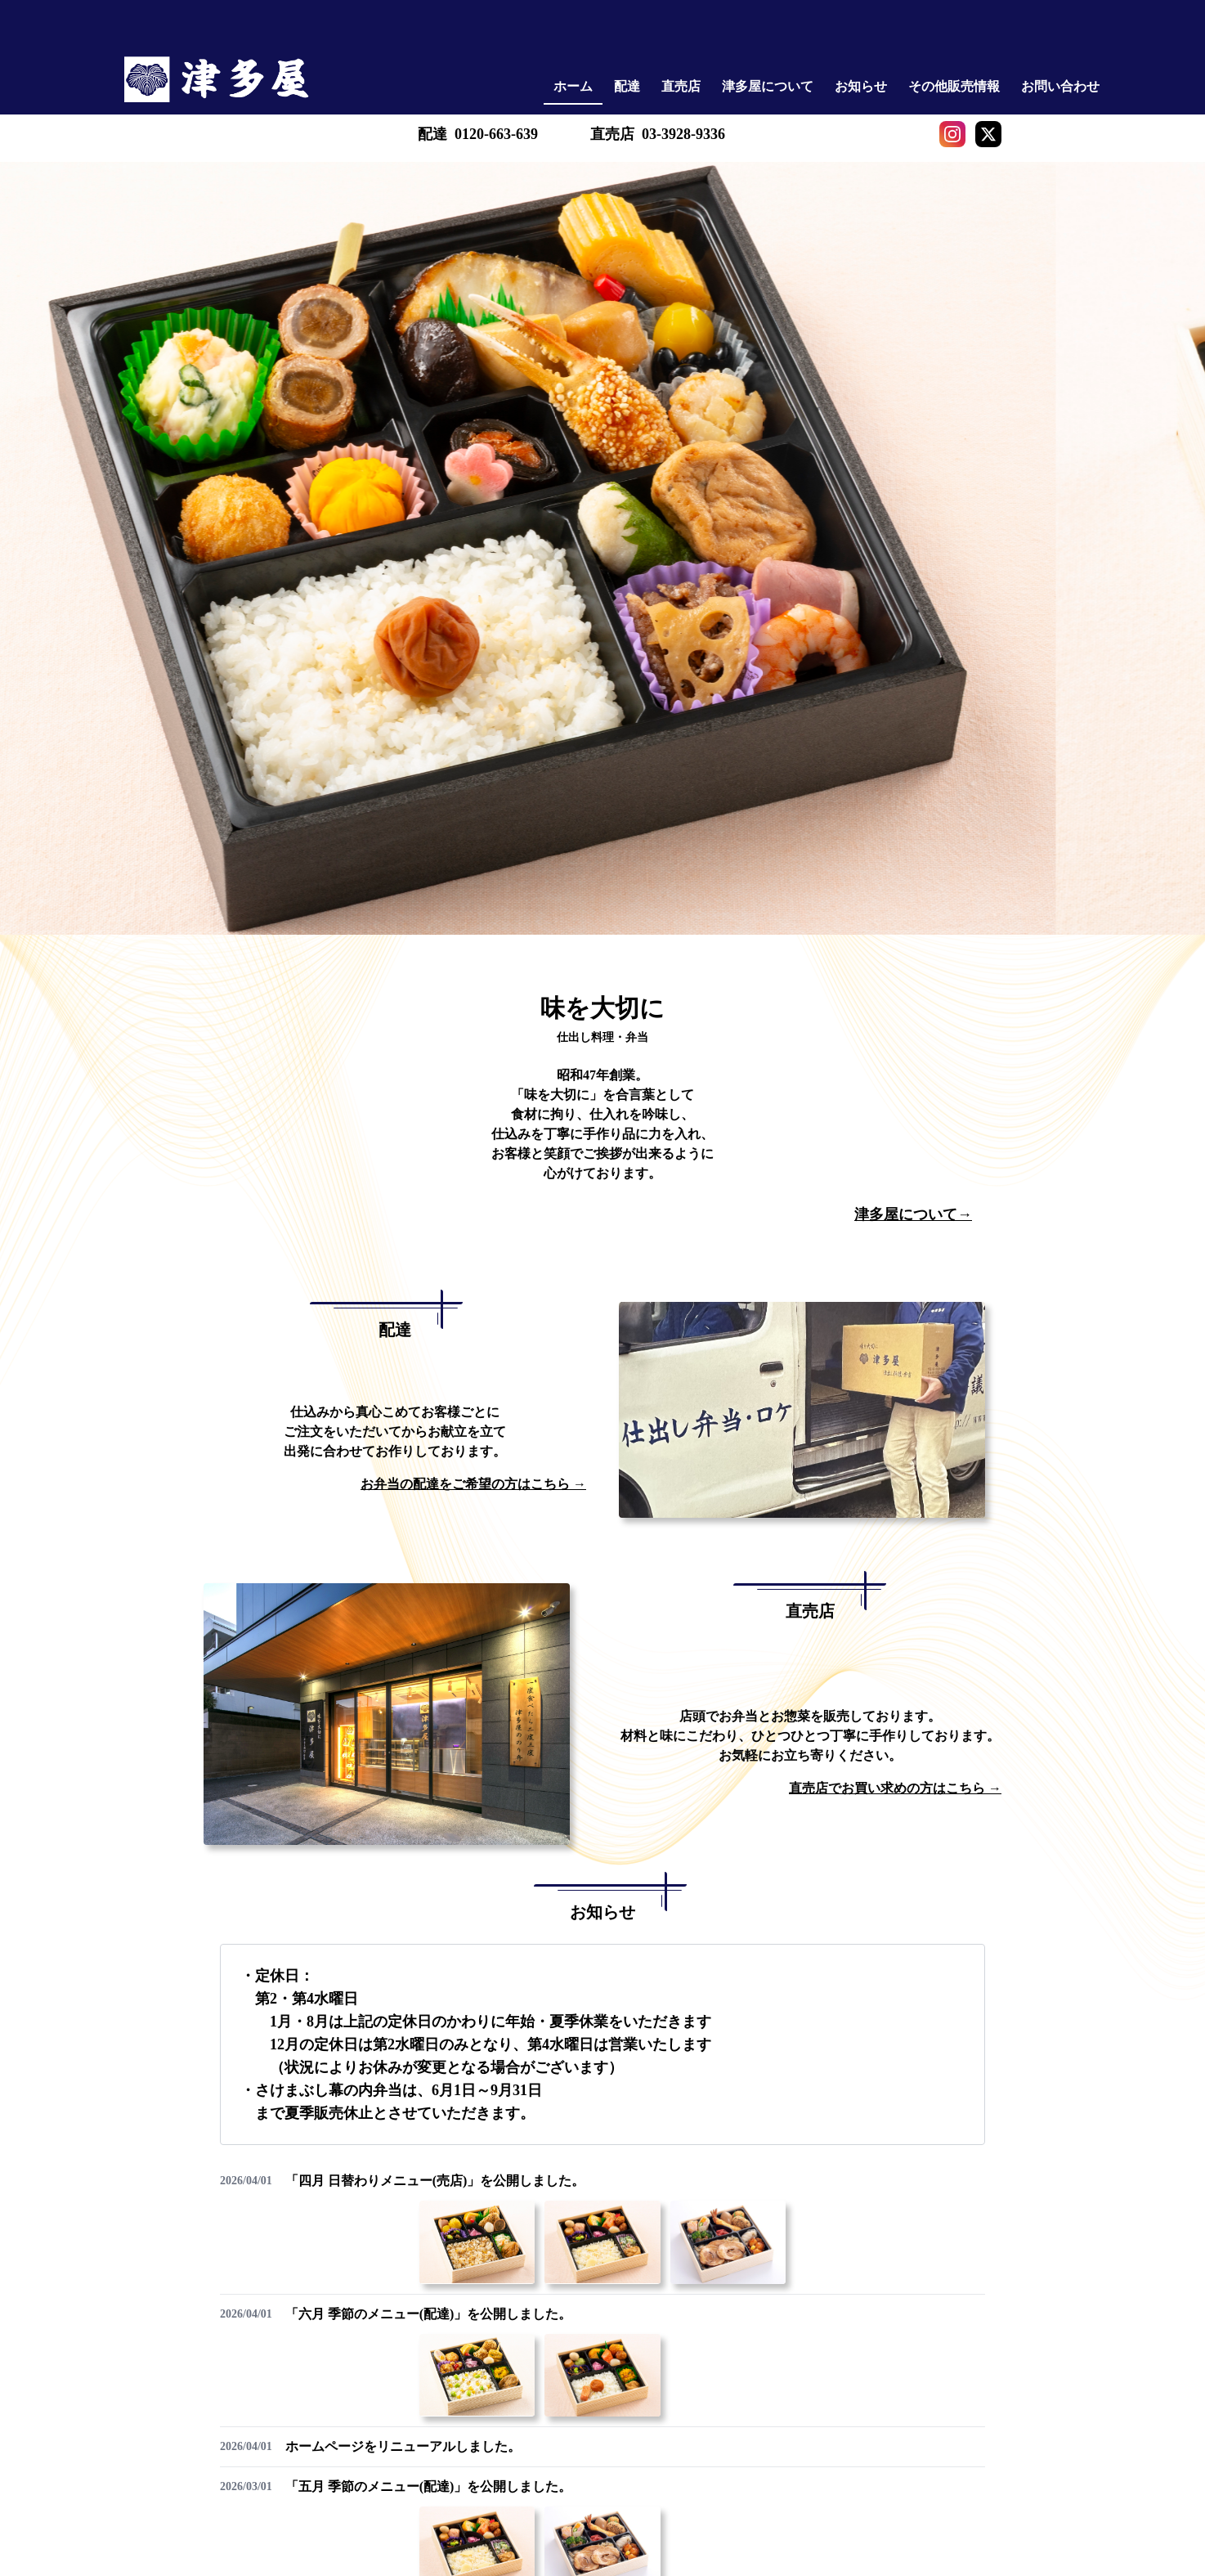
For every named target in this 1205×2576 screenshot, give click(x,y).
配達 (627, 86)
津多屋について (767, 86)
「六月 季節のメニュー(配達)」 (428, 2314)
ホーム (573, 86)
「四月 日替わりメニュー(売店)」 (435, 2181)
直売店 (681, 86)
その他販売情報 (954, 86)
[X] (988, 134)
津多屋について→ (913, 1214)
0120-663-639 (496, 134)
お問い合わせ (1060, 86)
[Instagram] (952, 134)
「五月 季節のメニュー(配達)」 (428, 2486)
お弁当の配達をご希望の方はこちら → (473, 1484)
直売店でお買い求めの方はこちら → (895, 1788)
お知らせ (861, 86)
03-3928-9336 (683, 134)
